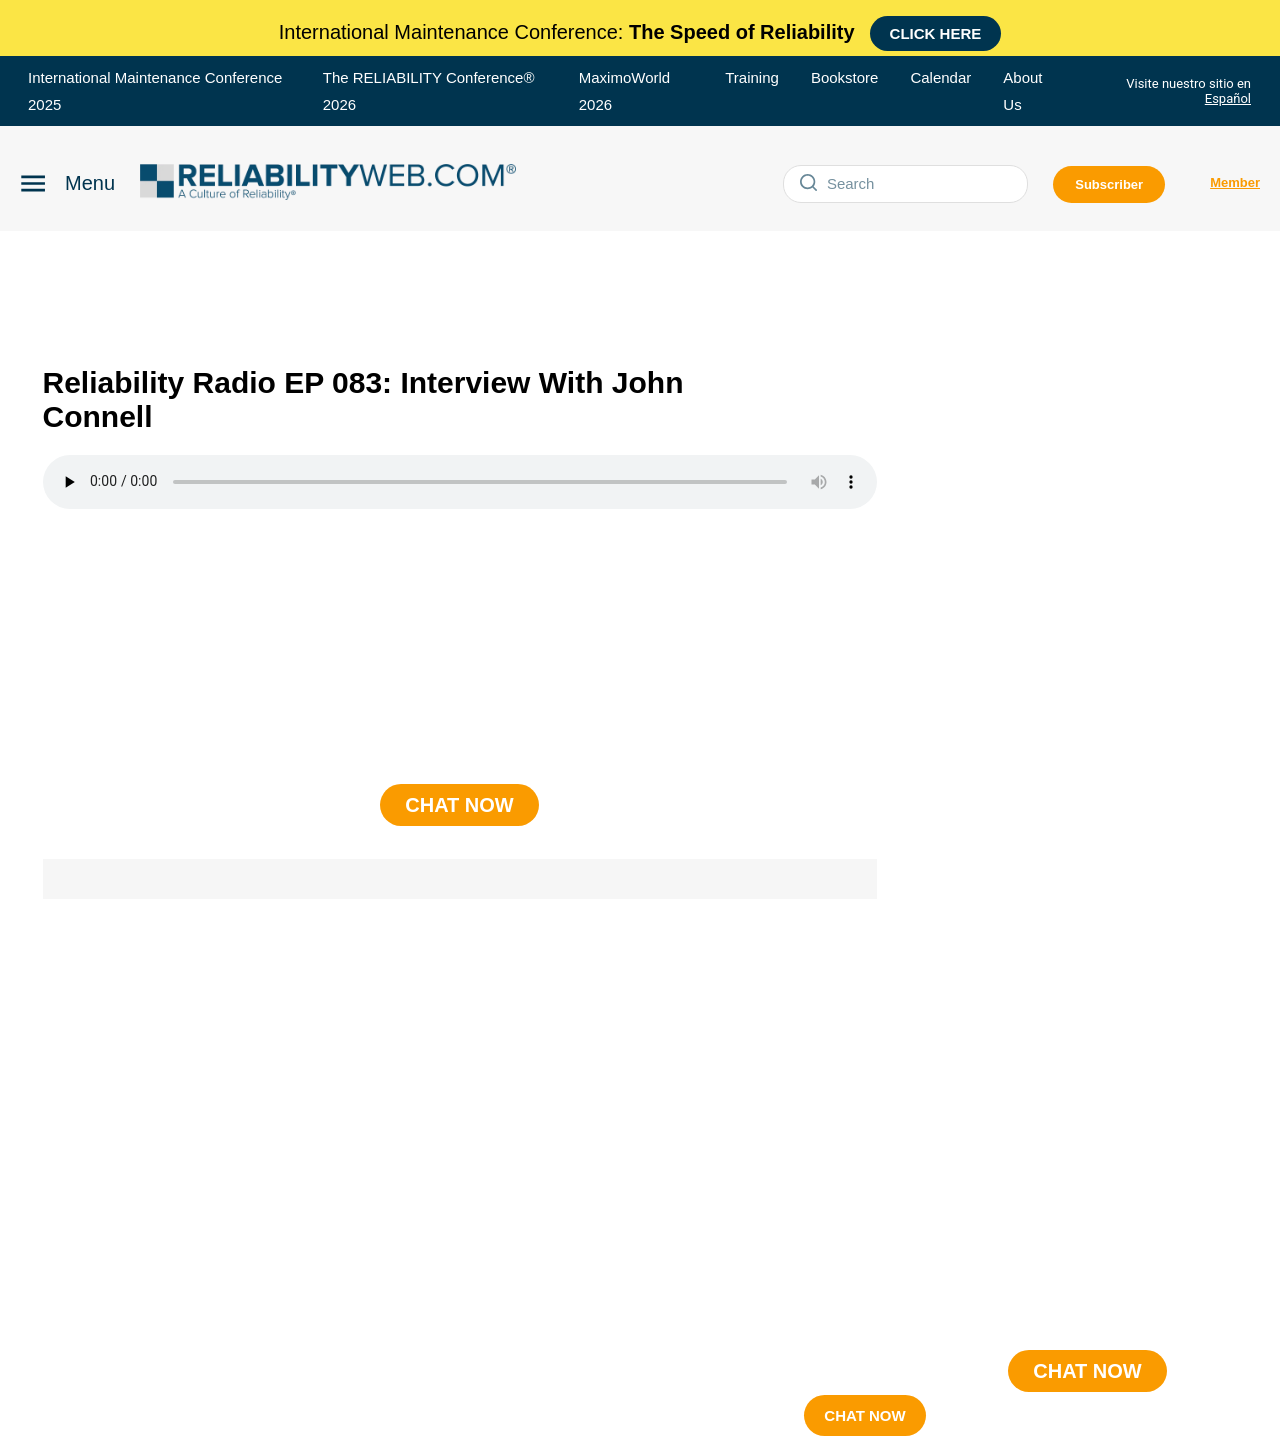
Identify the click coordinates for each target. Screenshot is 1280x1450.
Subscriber (1109, 184)
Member (1235, 182)
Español (1228, 98)
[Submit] (809, 184)
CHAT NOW (864, 1415)
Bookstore (845, 77)
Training (752, 77)
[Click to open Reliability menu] (67, 181)
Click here (936, 33)
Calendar (940, 77)
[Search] (923, 184)
